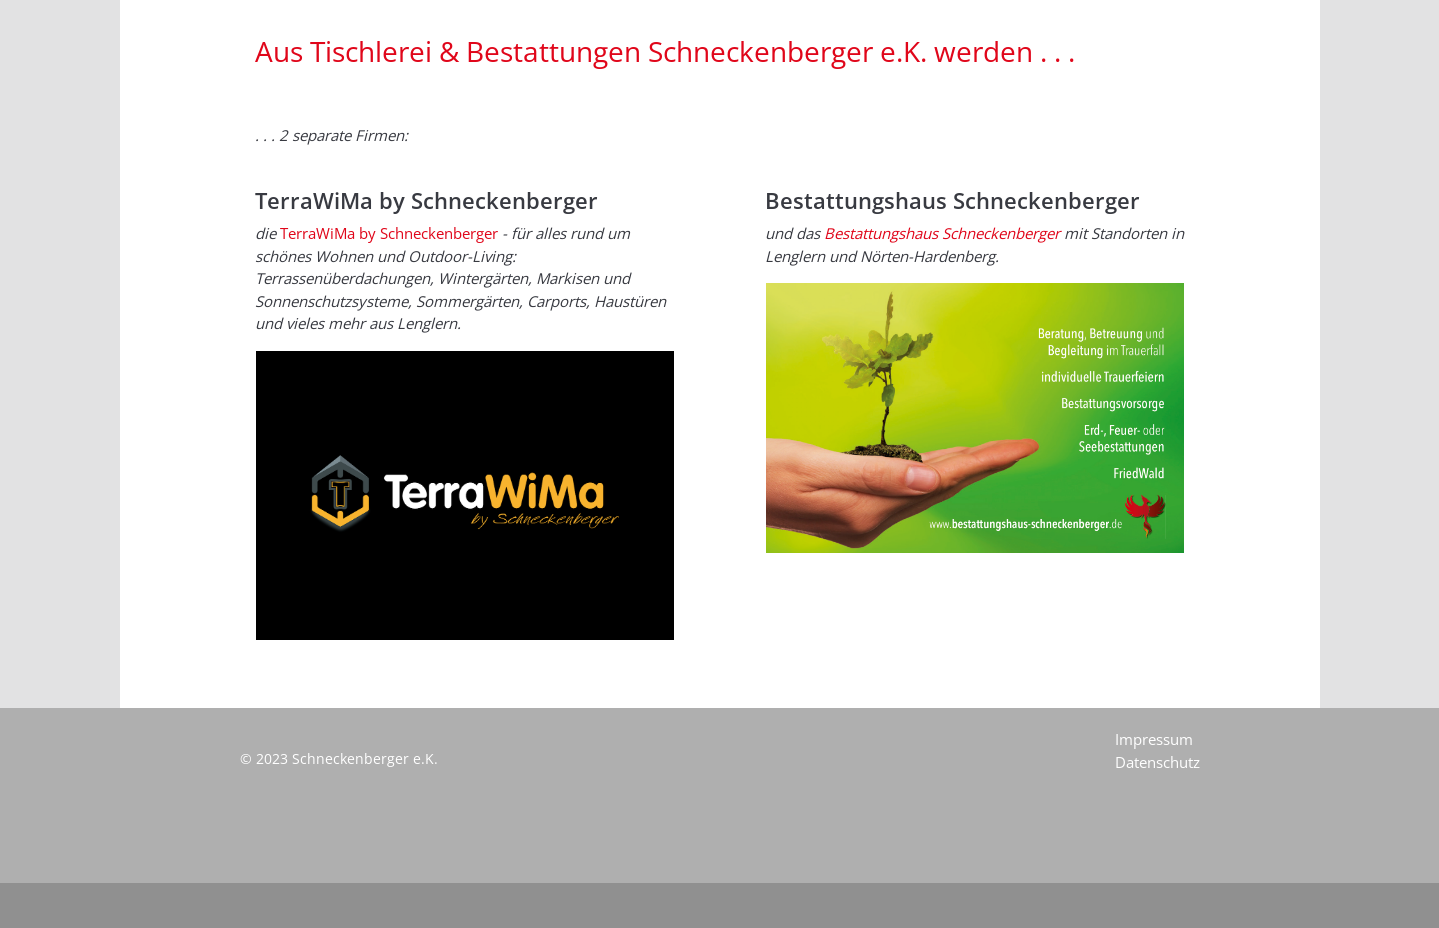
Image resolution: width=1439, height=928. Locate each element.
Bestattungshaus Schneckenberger (942, 233)
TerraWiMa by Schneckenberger (389, 233)
